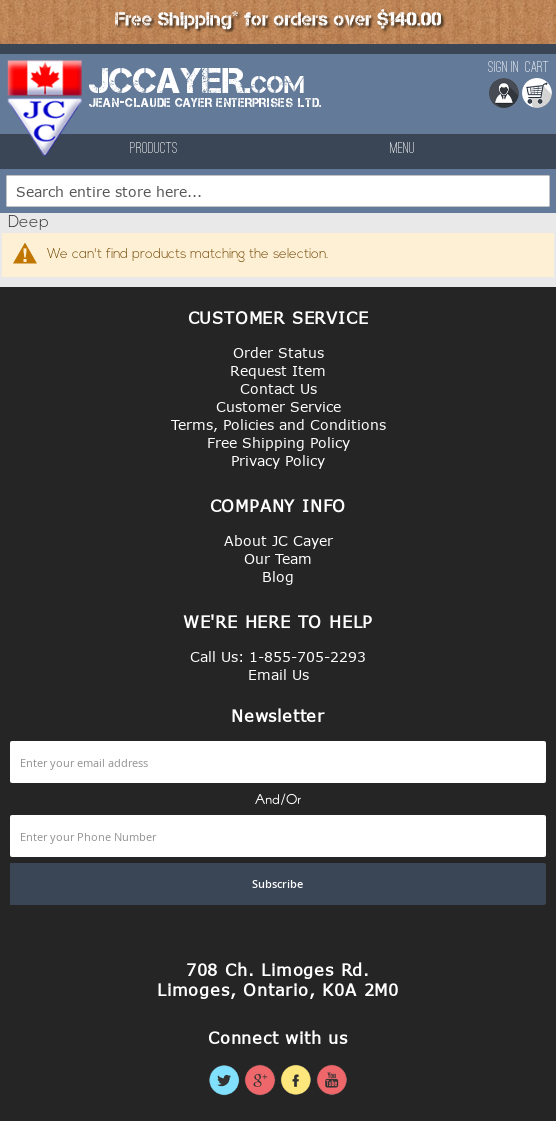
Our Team (278, 558)
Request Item (278, 370)
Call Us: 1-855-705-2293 (278, 656)
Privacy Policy (278, 460)
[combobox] (278, 191)
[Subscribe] (278, 884)
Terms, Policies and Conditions (278, 424)
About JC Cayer (278, 540)
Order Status (278, 352)
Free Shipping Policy (278, 442)
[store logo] (46, 108)
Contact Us (278, 388)
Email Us (278, 674)
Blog (278, 576)
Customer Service (278, 406)
